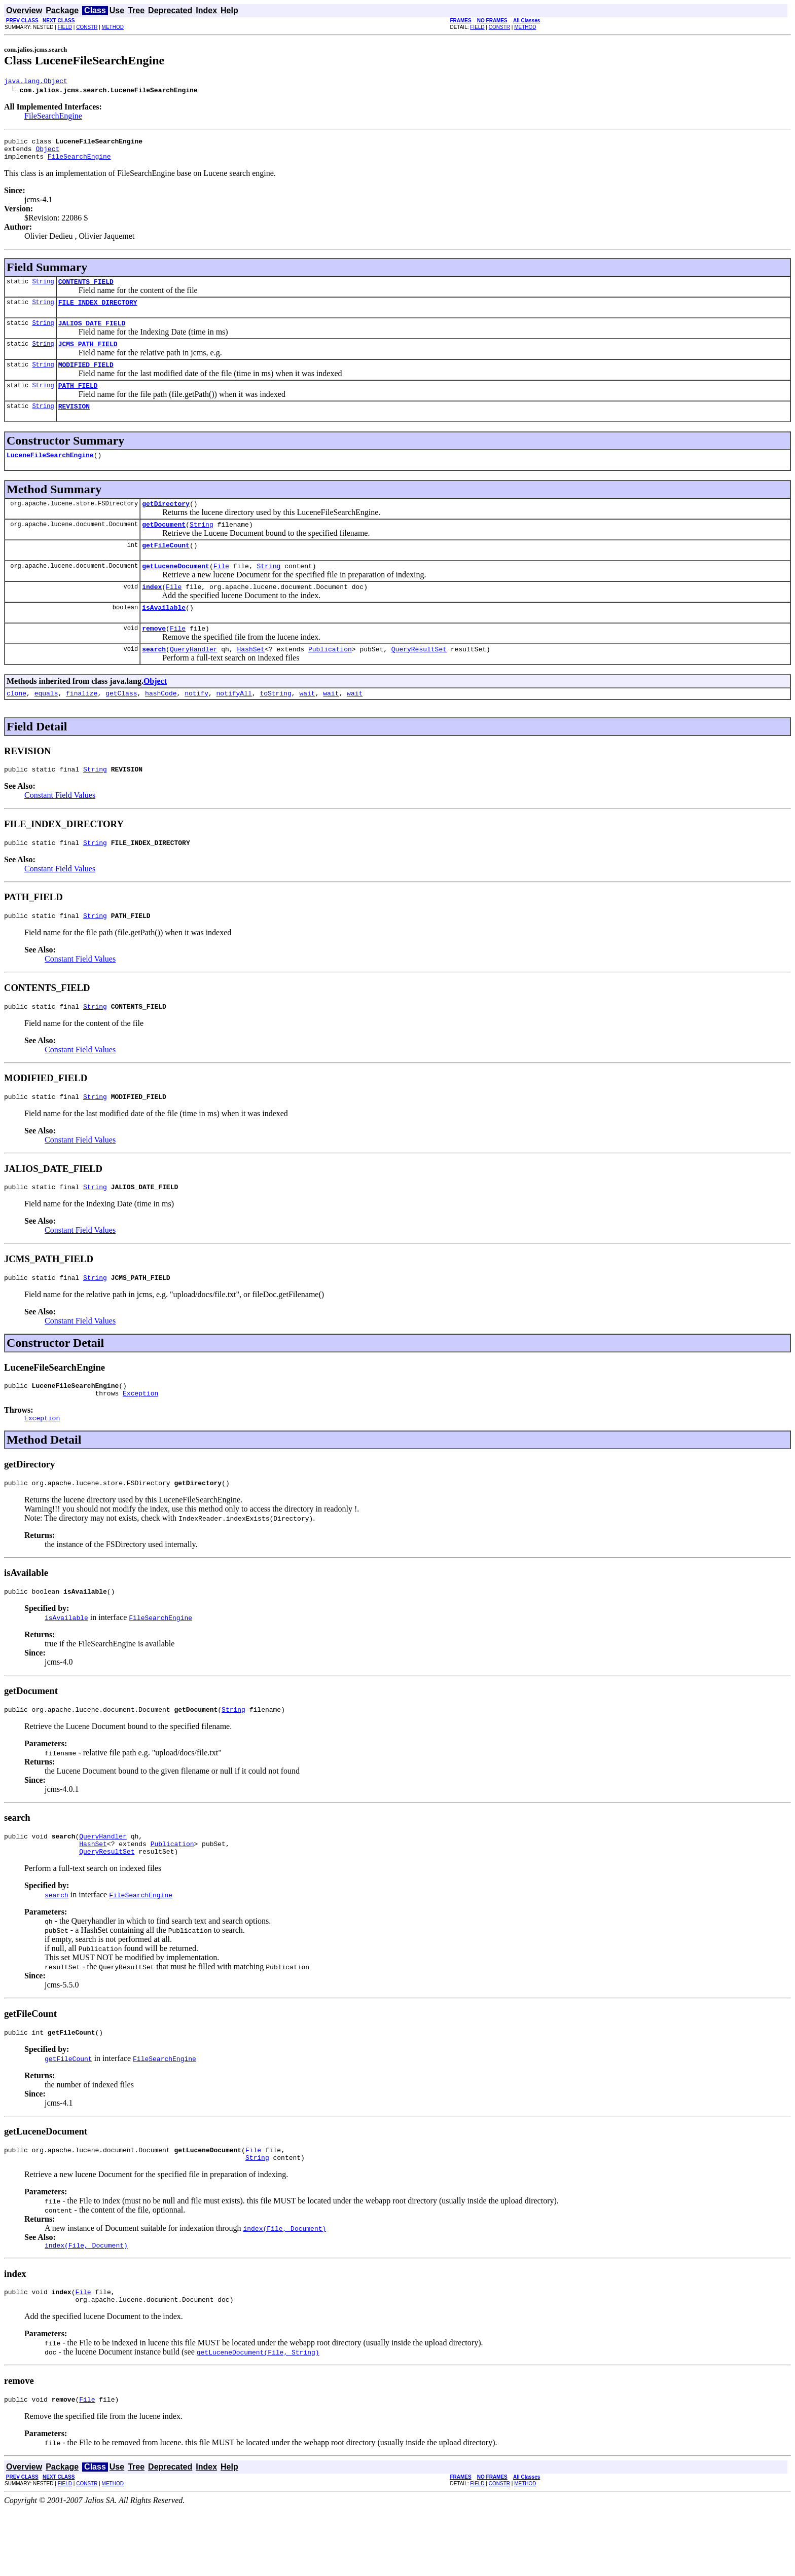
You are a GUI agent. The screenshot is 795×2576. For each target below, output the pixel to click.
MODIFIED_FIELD (86, 378)
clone (16, 724)
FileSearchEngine (53, 117)
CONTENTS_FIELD (86, 288)
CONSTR (86, 27)
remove (154, 656)
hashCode (160, 724)
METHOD (113, 27)
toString (275, 724)
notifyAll (234, 724)
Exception (140, 1438)
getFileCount (166, 567)
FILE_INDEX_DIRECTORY (97, 311)
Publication (330, 679)
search (154, 679)
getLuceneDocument (175, 590)
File (221, 590)
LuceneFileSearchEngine (50, 472)
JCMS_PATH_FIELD (88, 355)
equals (46, 724)
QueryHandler (194, 679)
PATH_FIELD (78, 400)
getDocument (164, 545)
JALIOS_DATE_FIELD (92, 333)
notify (196, 724)
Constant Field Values (59, 828)
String (43, 288)
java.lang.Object (35, 82)
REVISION (74, 422)
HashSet (251, 679)
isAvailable (164, 634)
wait (307, 724)
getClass (121, 724)
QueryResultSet (419, 679)
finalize (81, 724)
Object (47, 153)
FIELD (65, 27)
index (152, 612)
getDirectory (166, 523)
